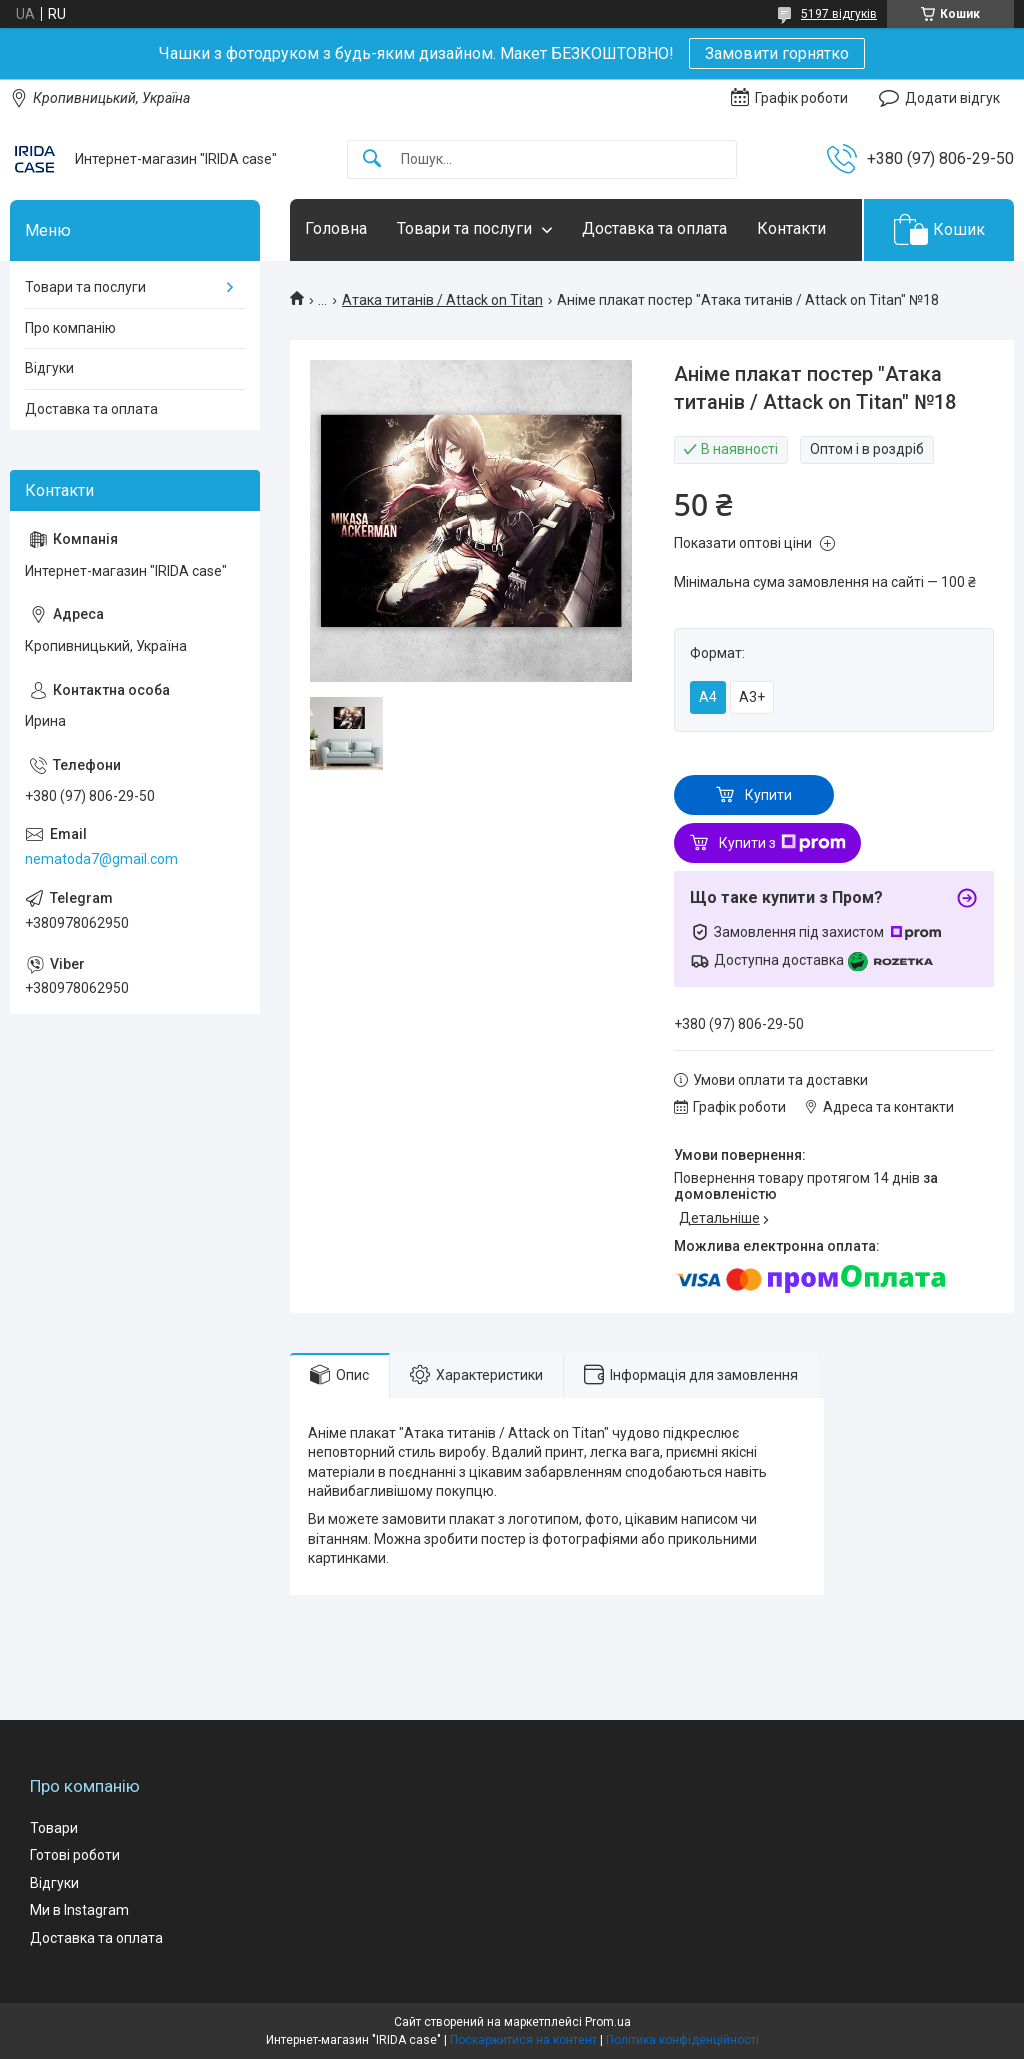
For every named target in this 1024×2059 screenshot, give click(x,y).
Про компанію (70, 328)
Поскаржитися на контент (523, 2040)
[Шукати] (372, 159)
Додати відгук (952, 98)
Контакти (791, 228)
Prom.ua (608, 2022)
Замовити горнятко (777, 53)
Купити (768, 795)
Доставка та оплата (654, 228)
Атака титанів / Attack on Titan (442, 300)
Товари (54, 1828)
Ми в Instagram (79, 1910)
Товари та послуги (464, 228)
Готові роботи (75, 1855)
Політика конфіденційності (682, 2040)
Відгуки (49, 368)
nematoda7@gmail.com (101, 859)
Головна (336, 228)
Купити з (782, 843)
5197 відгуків (839, 14)
